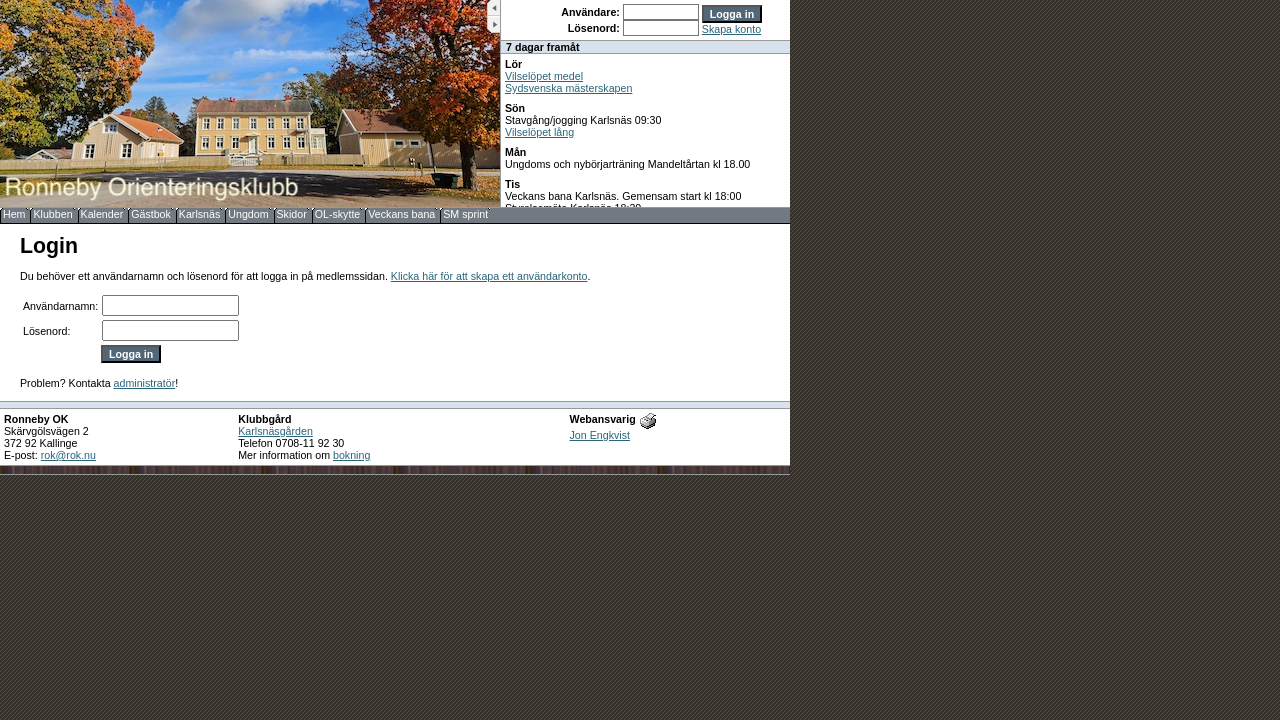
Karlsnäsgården (275, 431)
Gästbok (151, 214)
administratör (145, 383)
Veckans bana (401, 214)
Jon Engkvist (600, 435)
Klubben (52, 214)
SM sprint (465, 214)
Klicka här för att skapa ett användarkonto (489, 276)
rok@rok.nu (68, 455)
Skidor (292, 214)
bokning (351, 455)
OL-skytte (338, 214)
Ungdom (248, 214)
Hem (14, 214)
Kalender (102, 214)
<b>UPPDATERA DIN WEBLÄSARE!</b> (645, 103)
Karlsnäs (199, 214)
